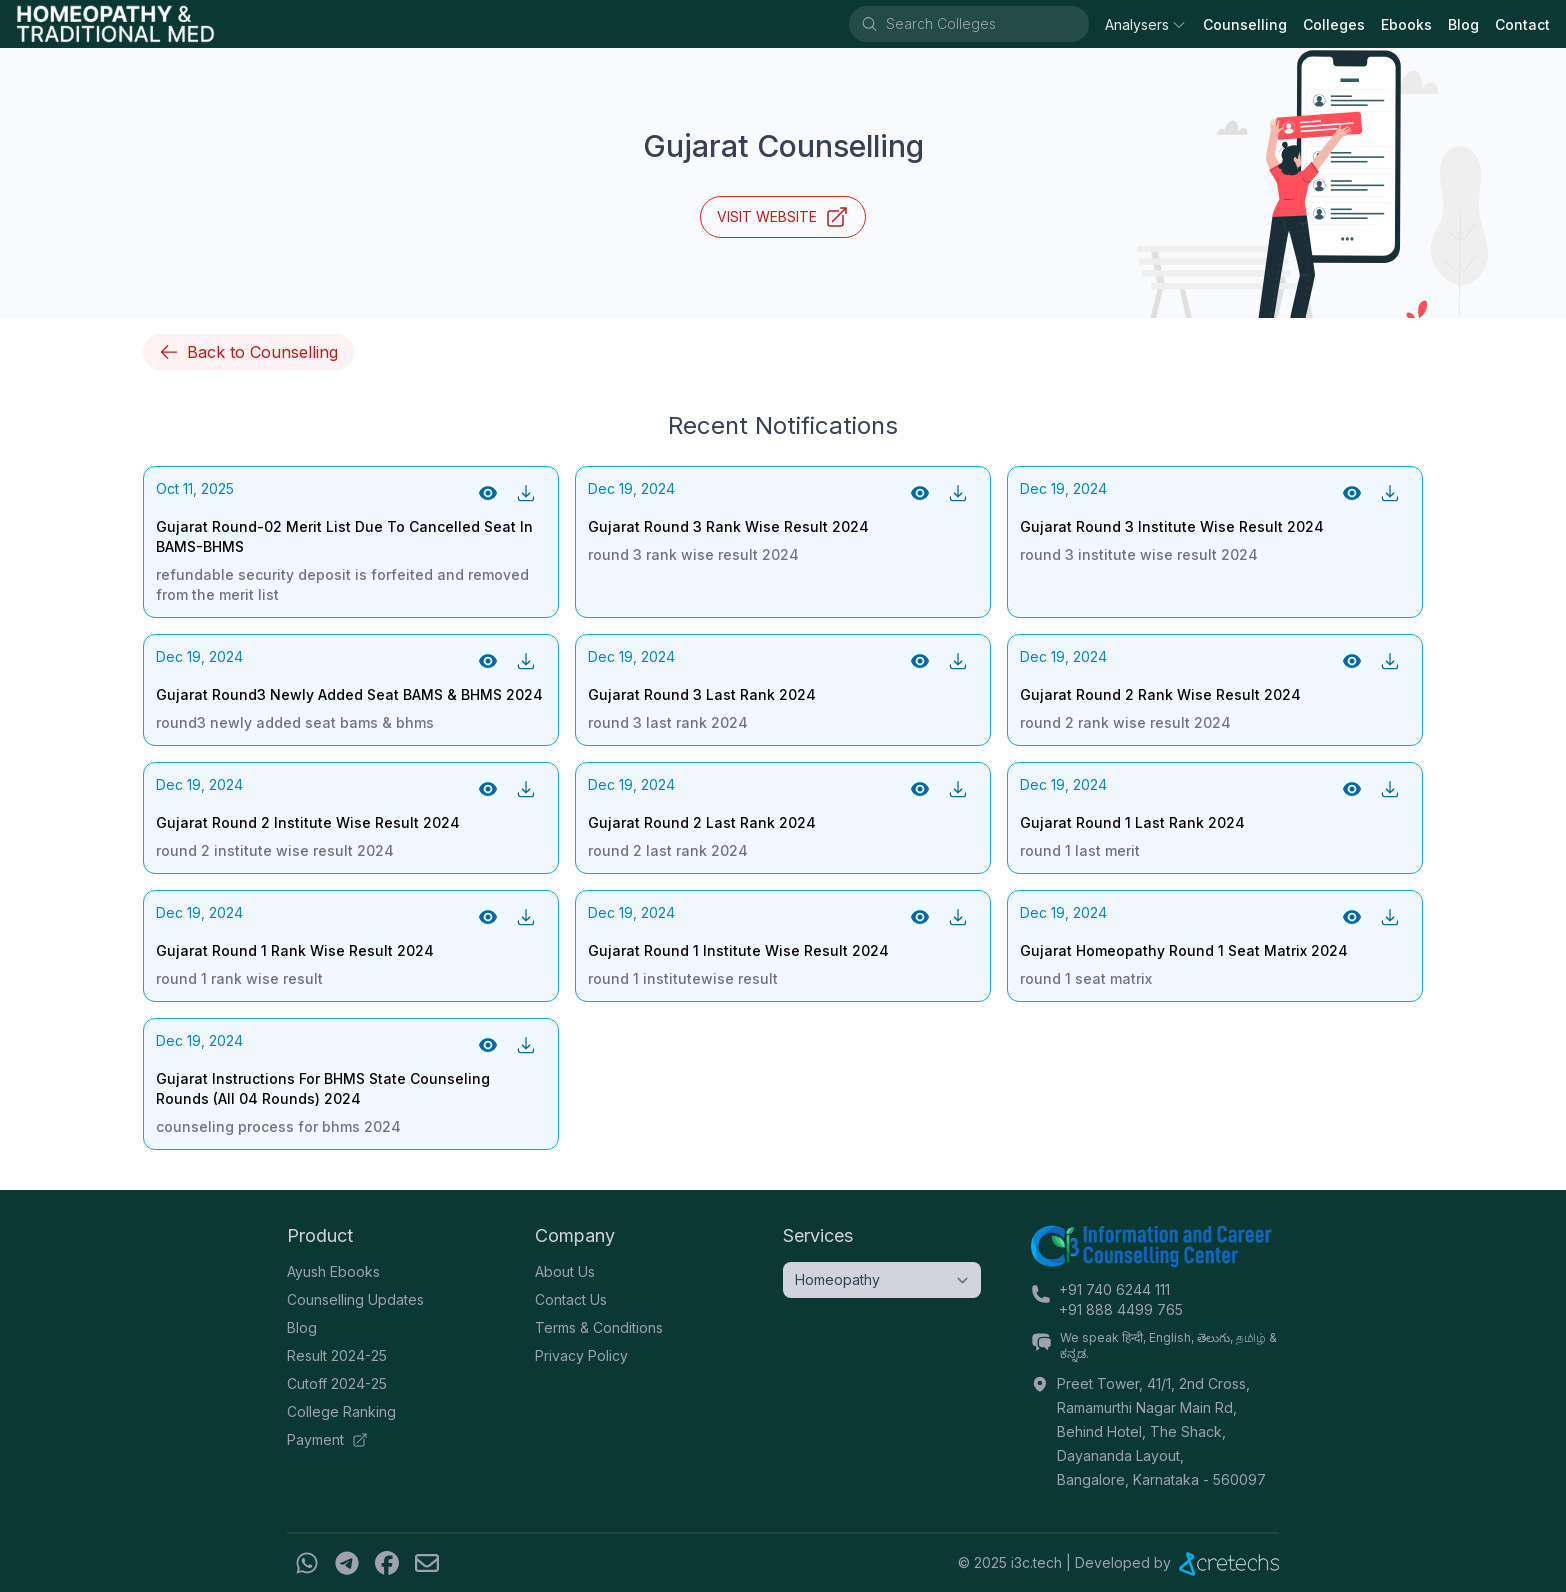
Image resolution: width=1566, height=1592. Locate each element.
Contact (1522, 24)
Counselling (1245, 24)
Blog (1463, 24)
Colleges (1334, 24)
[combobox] (986, 24)
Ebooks (1406, 24)
